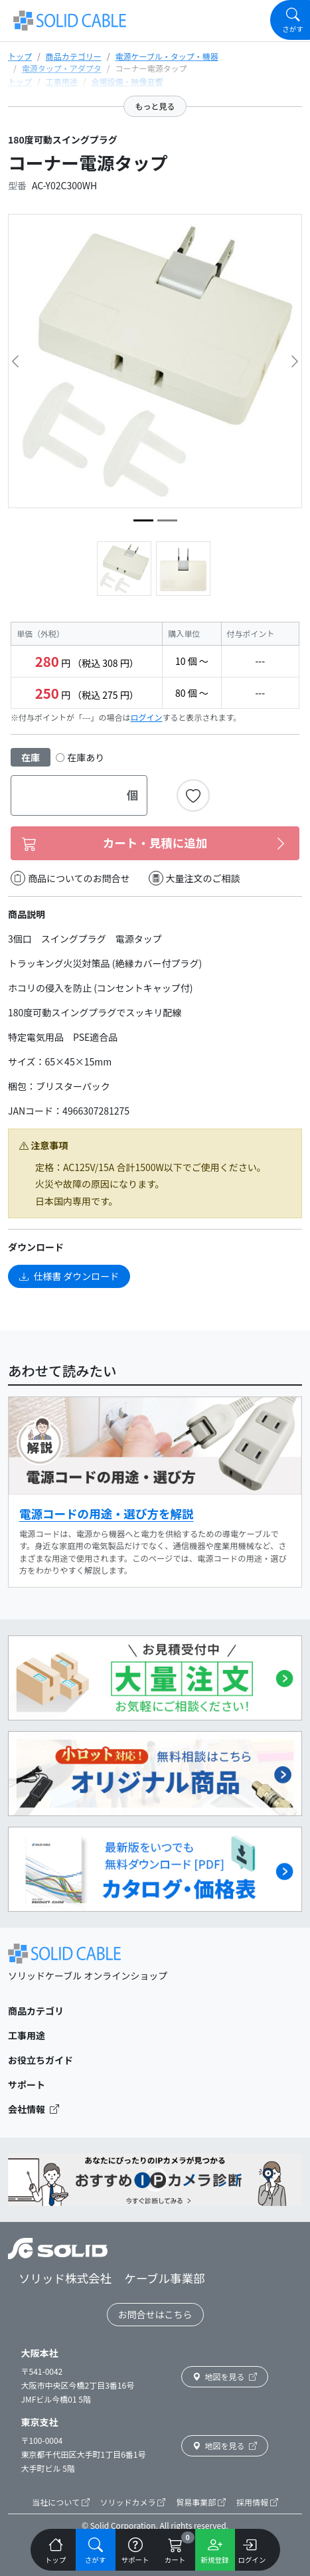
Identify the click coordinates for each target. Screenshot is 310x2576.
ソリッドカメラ (133, 2502)
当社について (60, 2502)
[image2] (143, 520)
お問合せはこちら (155, 2314)
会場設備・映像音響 (127, 81)
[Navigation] (290, 20)
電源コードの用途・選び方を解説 (106, 1513)
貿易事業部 (201, 2502)
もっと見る (155, 106)
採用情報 (257, 2502)
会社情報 (33, 2109)
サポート (26, 2084)
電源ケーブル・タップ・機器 (166, 56)
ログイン (147, 717)
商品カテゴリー (74, 56)
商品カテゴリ (36, 2010)
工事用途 (62, 81)
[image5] (167, 520)
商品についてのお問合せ (70, 878)
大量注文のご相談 (194, 878)
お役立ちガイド (40, 2060)
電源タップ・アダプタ (62, 68)
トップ (20, 56)
